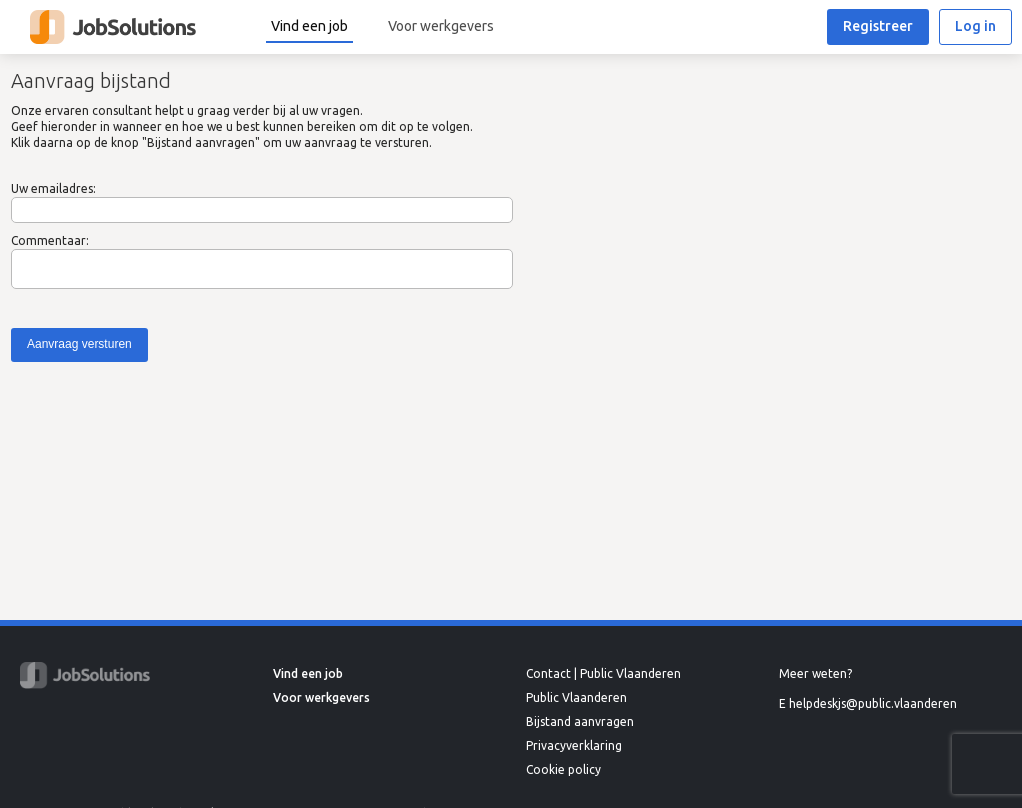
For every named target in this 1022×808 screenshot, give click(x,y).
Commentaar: (50, 240)
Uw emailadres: (53, 188)
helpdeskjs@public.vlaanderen (873, 703)
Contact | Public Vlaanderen (603, 673)
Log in (975, 26)
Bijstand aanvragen (580, 721)
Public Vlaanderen (576, 697)
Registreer (878, 26)
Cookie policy (563, 769)
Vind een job (309, 26)
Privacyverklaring (574, 745)
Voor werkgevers (441, 26)
